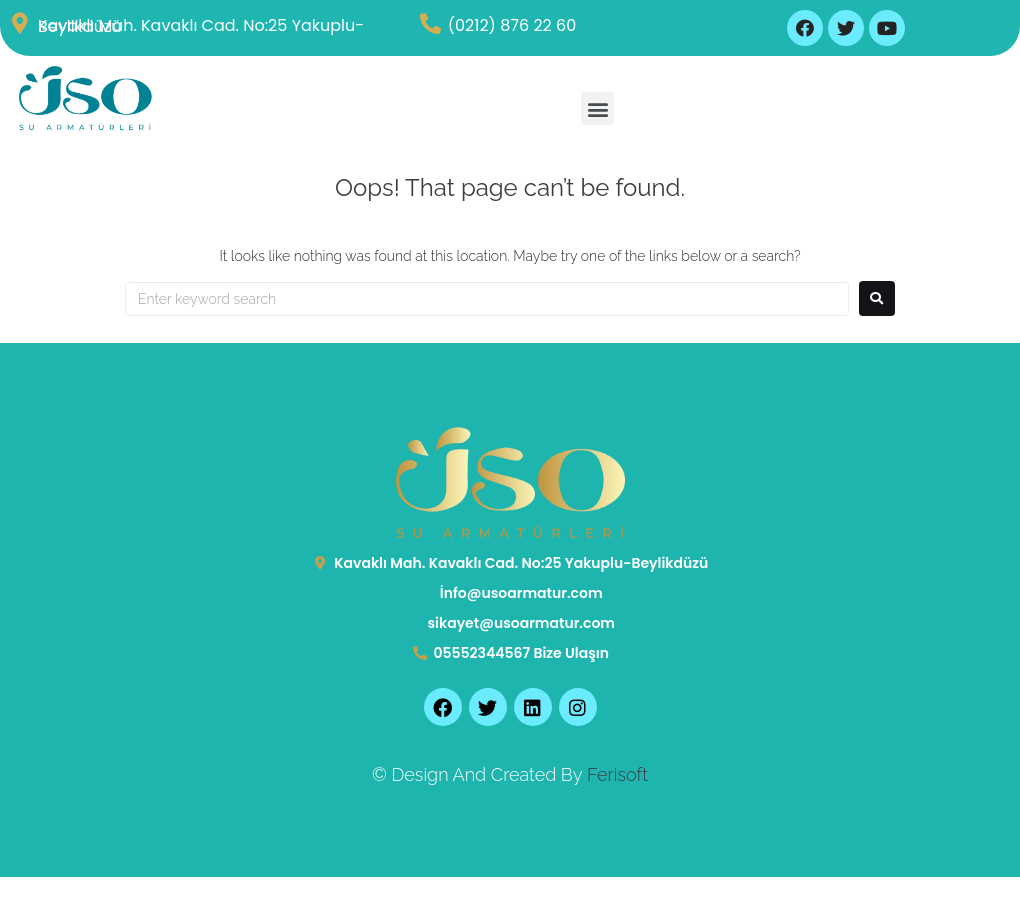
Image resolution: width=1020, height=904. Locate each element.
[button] (597, 108)
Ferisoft (617, 774)
